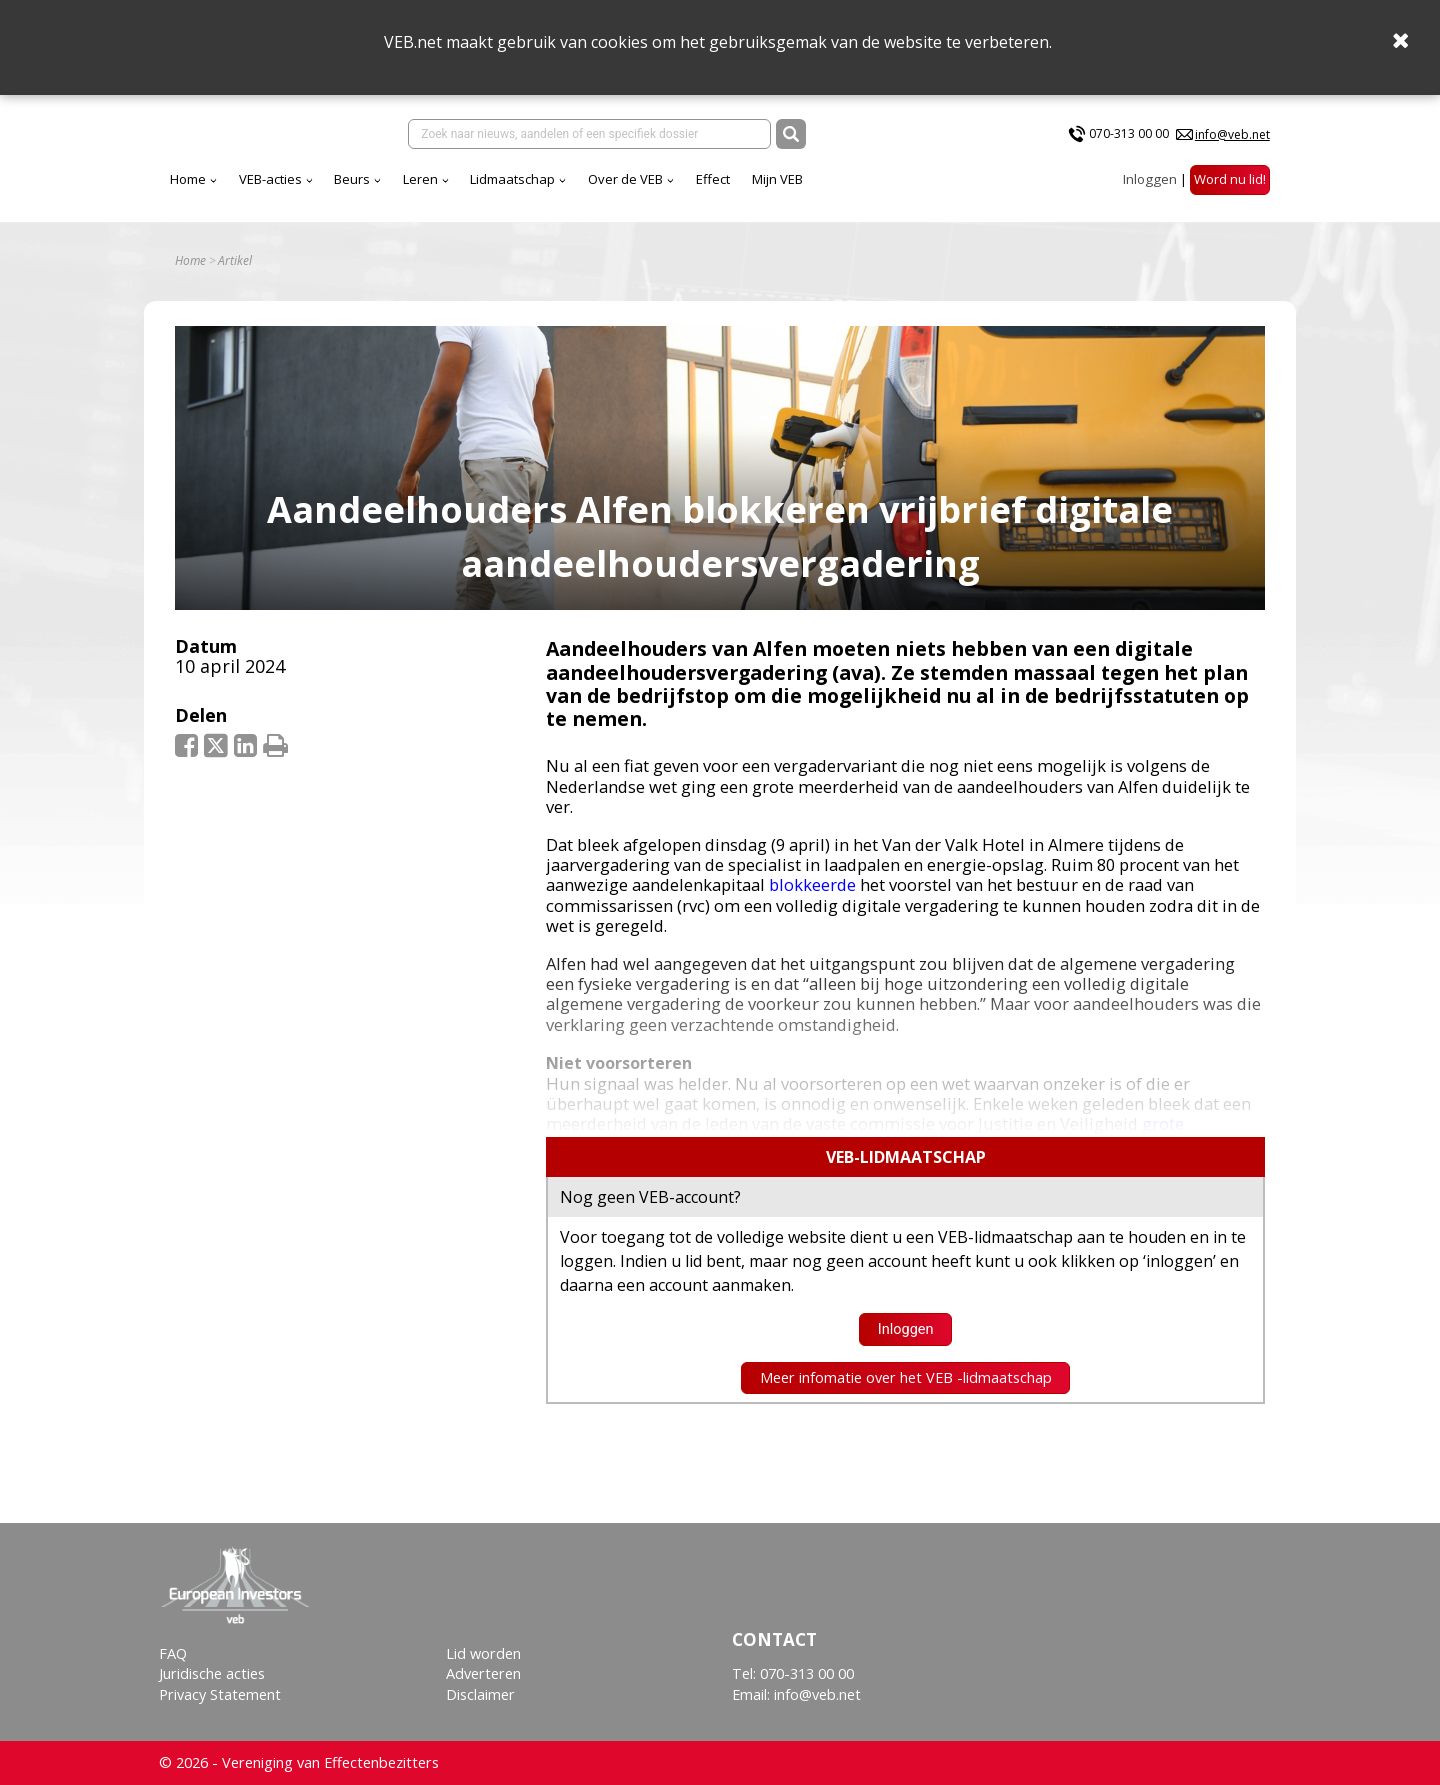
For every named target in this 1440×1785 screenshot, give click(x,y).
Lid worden (483, 1653)
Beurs (352, 179)
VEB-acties (270, 179)
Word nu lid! (1230, 179)
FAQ (173, 1653)
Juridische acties (212, 1673)
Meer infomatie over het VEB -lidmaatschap (906, 1377)
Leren (420, 179)
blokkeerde (812, 884)
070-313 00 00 (1129, 133)
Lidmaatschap (512, 179)
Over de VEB (625, 179)
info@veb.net (1232, 134)
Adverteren (483, 1673)
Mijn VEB (777, 179)
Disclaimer (480, 1694)
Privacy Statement (220, 1694)
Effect (713, 179)
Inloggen (1150, 179)
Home (188, 179)
